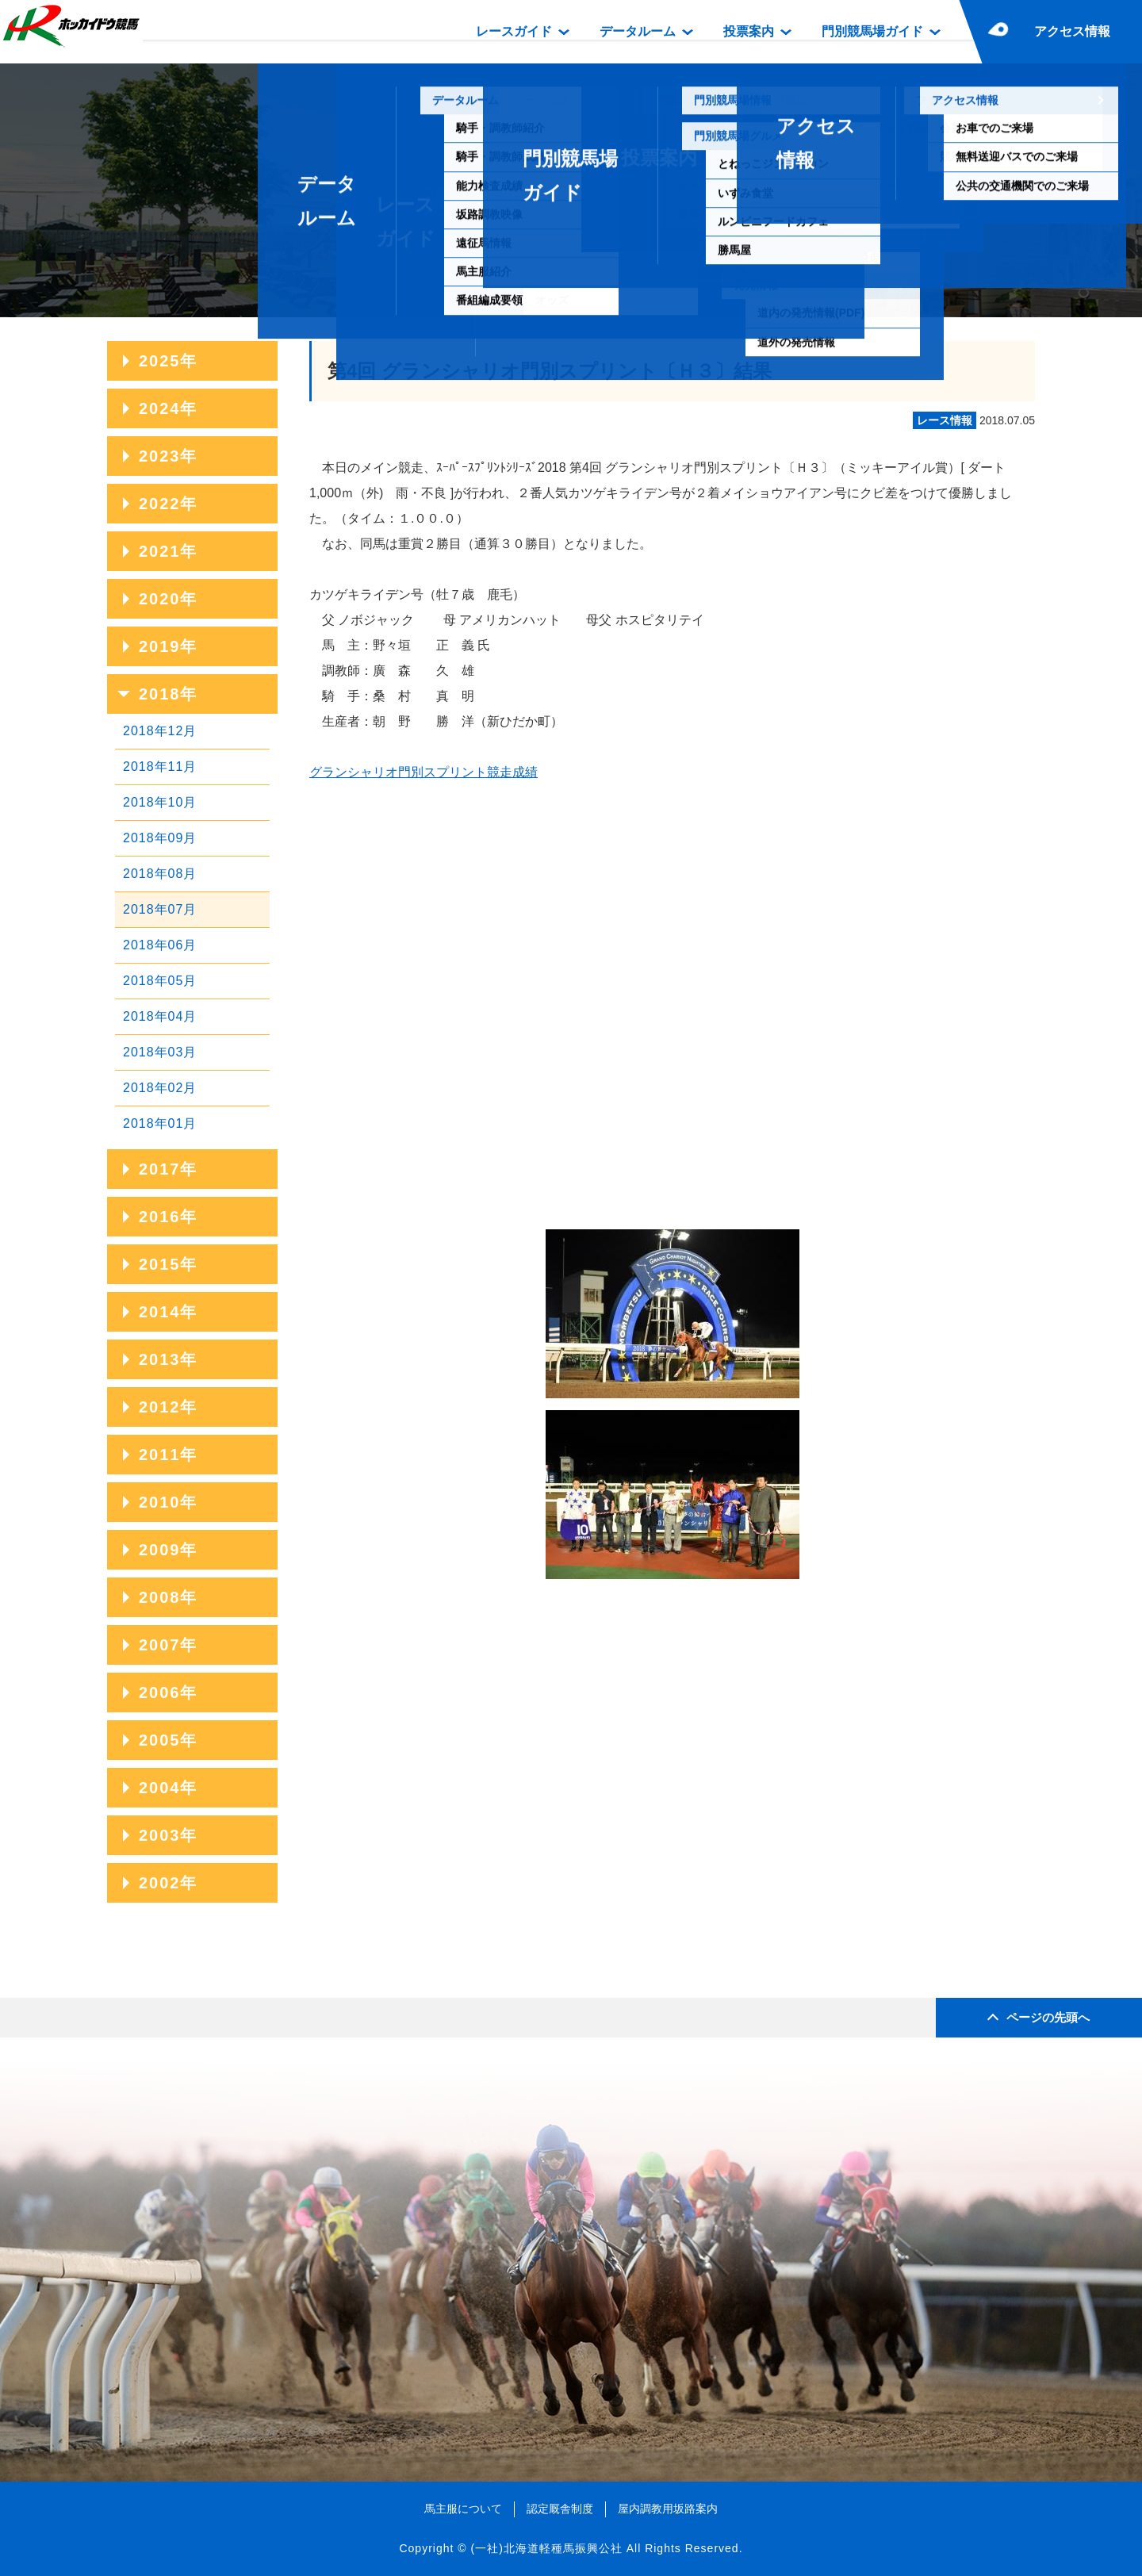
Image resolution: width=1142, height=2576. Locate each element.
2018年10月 (160, 802)
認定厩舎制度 (560, 2508)
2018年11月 (160, 766)
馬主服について (463, 2508)
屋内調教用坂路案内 (668, 2508)
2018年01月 (160, 1123)
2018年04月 (160, 1016)
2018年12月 (160, 731)
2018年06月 (160, 945)
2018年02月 (160, 1087)
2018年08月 (160, 873)
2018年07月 (160, 909)
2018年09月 (160, 838)
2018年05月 (160, 980)
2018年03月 (160, 1052)
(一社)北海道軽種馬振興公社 (546, 2548)
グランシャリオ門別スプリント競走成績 (423, 772)
